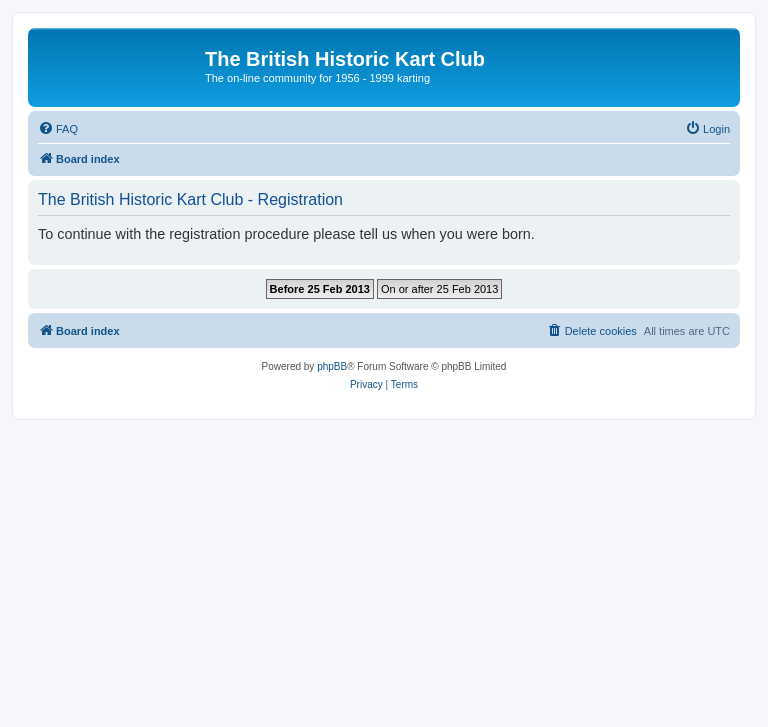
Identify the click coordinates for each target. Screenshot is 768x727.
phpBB (332, 366)
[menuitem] (58, 129)
